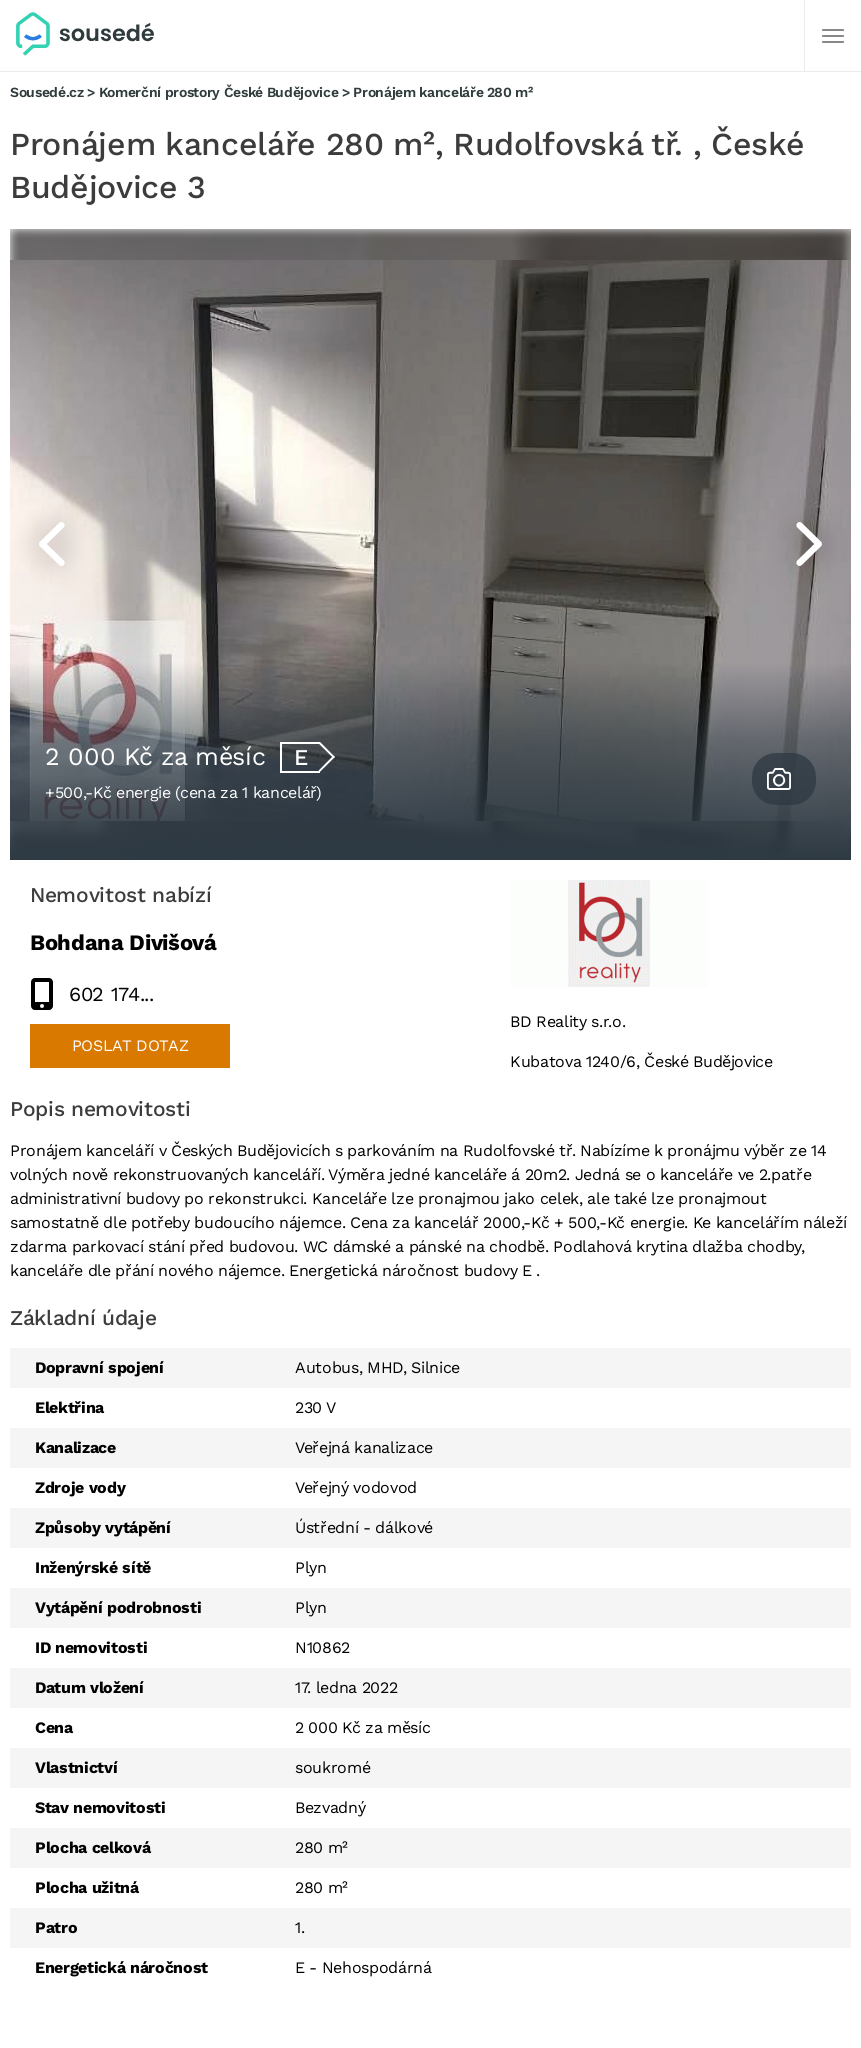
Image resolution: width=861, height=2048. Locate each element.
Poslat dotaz (130, 1045)
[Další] (833, 36)
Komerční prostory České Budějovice (219, 92)
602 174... (111, 994)
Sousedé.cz (47, 92)
